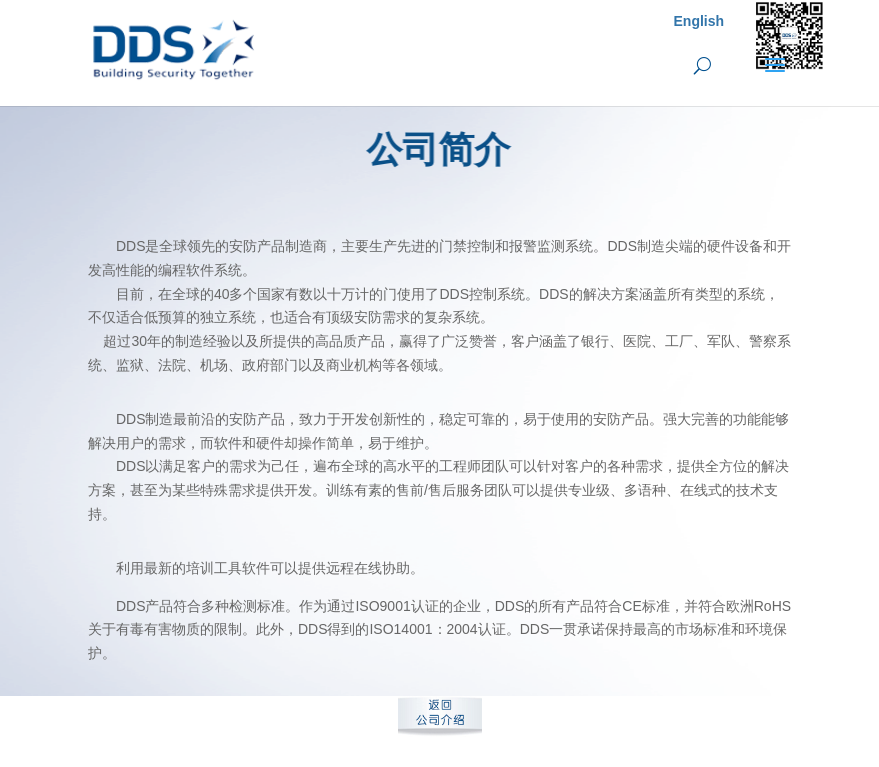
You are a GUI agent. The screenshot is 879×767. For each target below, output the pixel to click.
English (699, 21)
